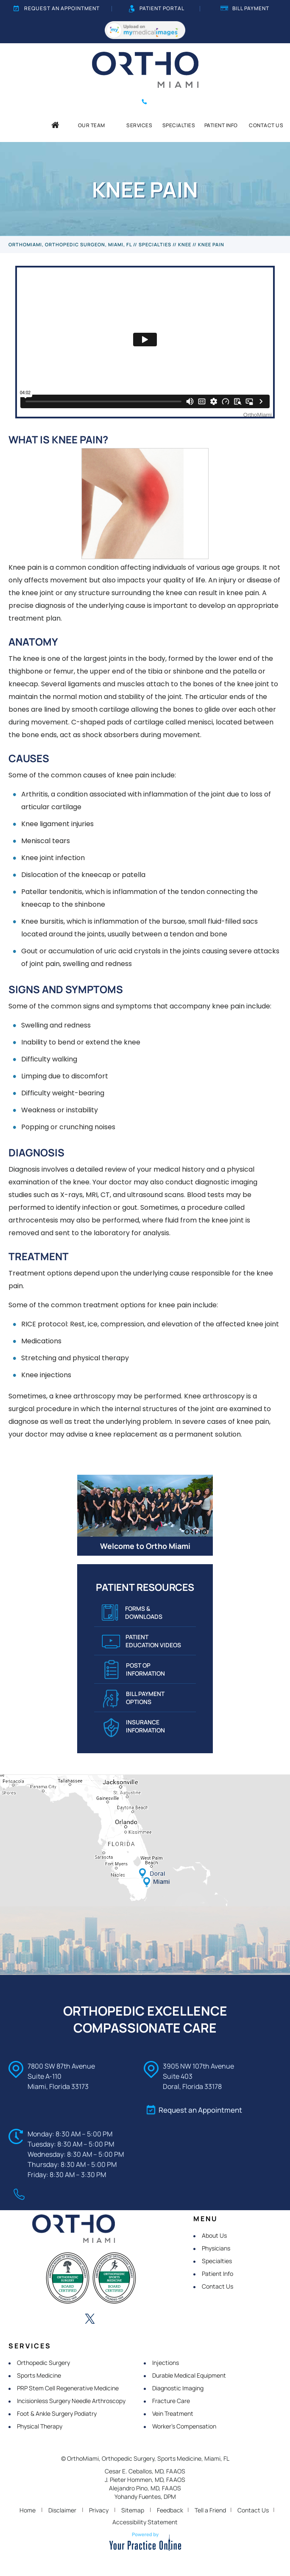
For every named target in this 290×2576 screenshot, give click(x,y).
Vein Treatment (172, 2413)
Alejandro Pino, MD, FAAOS (145, 2488)
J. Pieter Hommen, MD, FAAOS (145, 2480)
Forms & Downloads (132, 1614)
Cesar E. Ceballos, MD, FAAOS (145, 2471)
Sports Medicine (39, 2375)
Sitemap (132, 2510)
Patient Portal (156, 8)
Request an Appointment (57, 8)
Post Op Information (134, 1669)
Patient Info (217, 2274)
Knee (184, 244)
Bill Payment (244, 8)
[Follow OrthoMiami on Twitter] (89, 2319)
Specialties (155, 244)
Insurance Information (134, 1727)
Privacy (99, 2510)
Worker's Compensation (184, 2426)
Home (28, 2510)
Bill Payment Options (134, 1699)
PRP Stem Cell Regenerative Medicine (68, 2388)
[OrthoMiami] (145, 69)
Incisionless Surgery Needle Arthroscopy (71, 2401)
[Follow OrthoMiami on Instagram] (113, 2319)
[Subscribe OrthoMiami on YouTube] (136, 2319)
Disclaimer (62, 2510)
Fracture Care (171, 2401)
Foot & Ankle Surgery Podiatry (57, 2413)
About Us (214, 2235)
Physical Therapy (39, 2426)
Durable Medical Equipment (189, 2375)
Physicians (216, 2248)
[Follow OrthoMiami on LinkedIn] (66, 2319)
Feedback (170, 2510)
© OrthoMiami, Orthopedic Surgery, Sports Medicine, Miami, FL (145, 2458)
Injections (165, 2363)
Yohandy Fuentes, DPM (145, 2496)
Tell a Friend (210, 2510)
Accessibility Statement (145, 2522)
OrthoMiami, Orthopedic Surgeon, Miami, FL (70, 244)
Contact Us (217, 2286)
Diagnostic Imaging (178, 2388)
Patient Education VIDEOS (141, 1643)
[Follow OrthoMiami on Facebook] (43, 2319)
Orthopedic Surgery (43, 2363)
